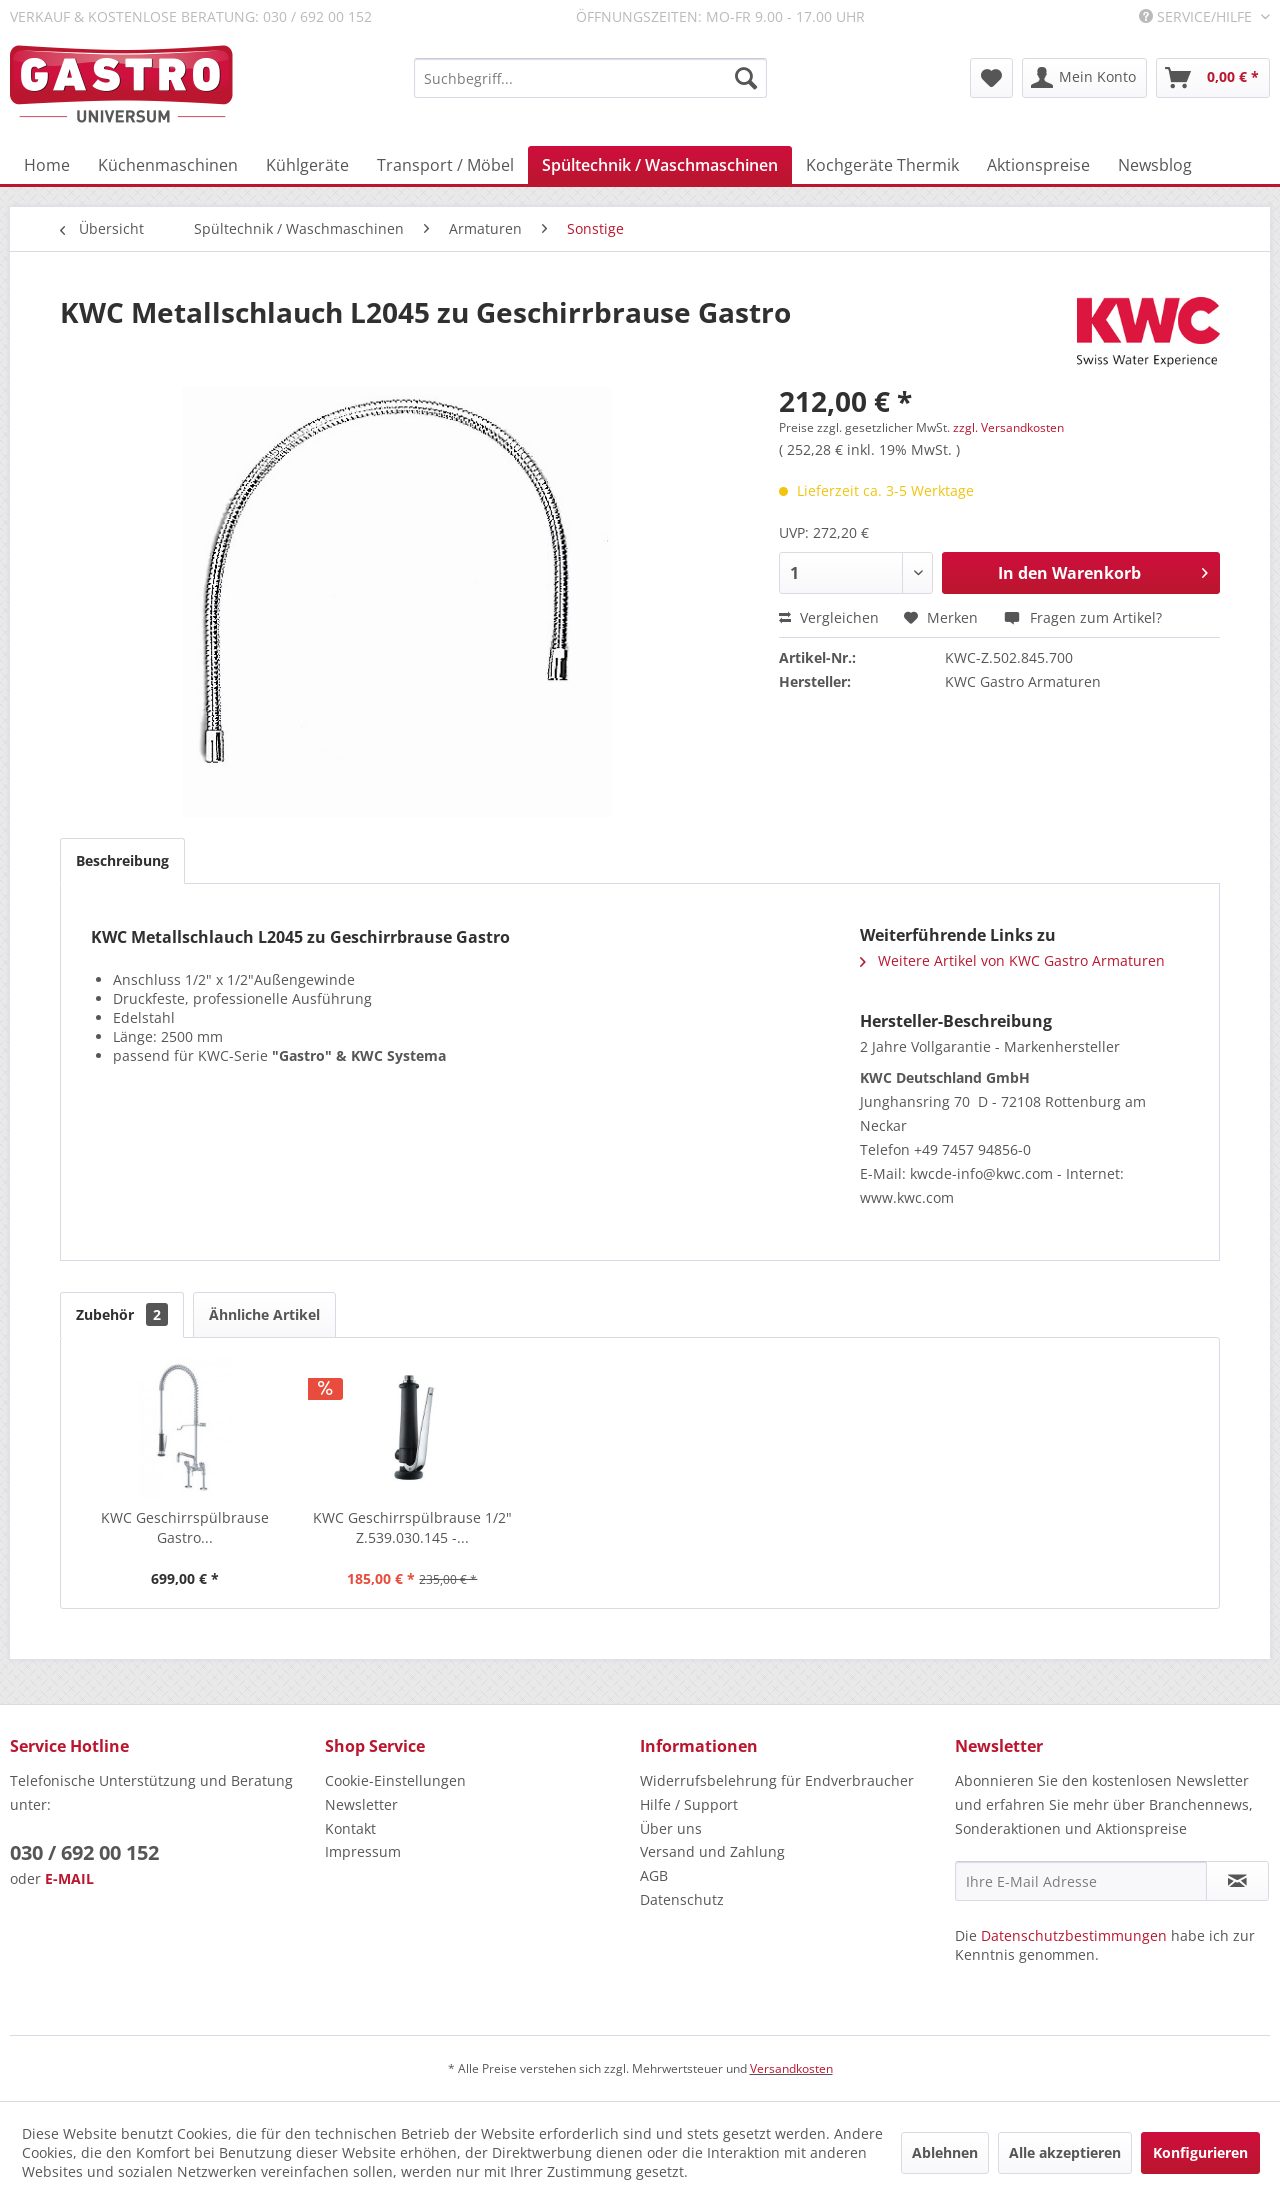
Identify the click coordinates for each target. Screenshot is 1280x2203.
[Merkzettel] (991, 78)
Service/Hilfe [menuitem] (1197, 16)
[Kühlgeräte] (307, 165)
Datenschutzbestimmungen (1074, 1935)
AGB (654, 1875)
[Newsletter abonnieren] (1237, 1881)
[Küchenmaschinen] (168, 165)
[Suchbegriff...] (590, 78)
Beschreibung (122, 860)
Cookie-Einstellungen (395, 1780)
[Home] (47, 165)
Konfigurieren (1200, 2152)
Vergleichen (829, 617)
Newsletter (361, 1804)
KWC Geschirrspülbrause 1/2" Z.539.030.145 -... (412, 1527)
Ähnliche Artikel (264, 1314)
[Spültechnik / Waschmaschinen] (660, 165)
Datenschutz (682, 1899)
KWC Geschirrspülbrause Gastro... (185, 1527)
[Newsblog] (1155, 165)
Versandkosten (791, 2068)
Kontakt (350, 1828)
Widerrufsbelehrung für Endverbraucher (777, 1780)
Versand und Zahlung (712, 1851)
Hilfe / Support (689, 1804)
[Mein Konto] (1084, 78)
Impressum (363, 1851)
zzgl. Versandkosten (1008, 427)
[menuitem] (590, 78)
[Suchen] (746, 78)
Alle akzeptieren (1065, 2152)
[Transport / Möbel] (445, 165)
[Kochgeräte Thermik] (882, 165)
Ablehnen (945, 2152)
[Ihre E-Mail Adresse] (1081, 1881)
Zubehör (122, 1314)
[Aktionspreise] (1038, 165)
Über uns (671, 1828)
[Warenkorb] (1213, 78)
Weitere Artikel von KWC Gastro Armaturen (1012, 960)
